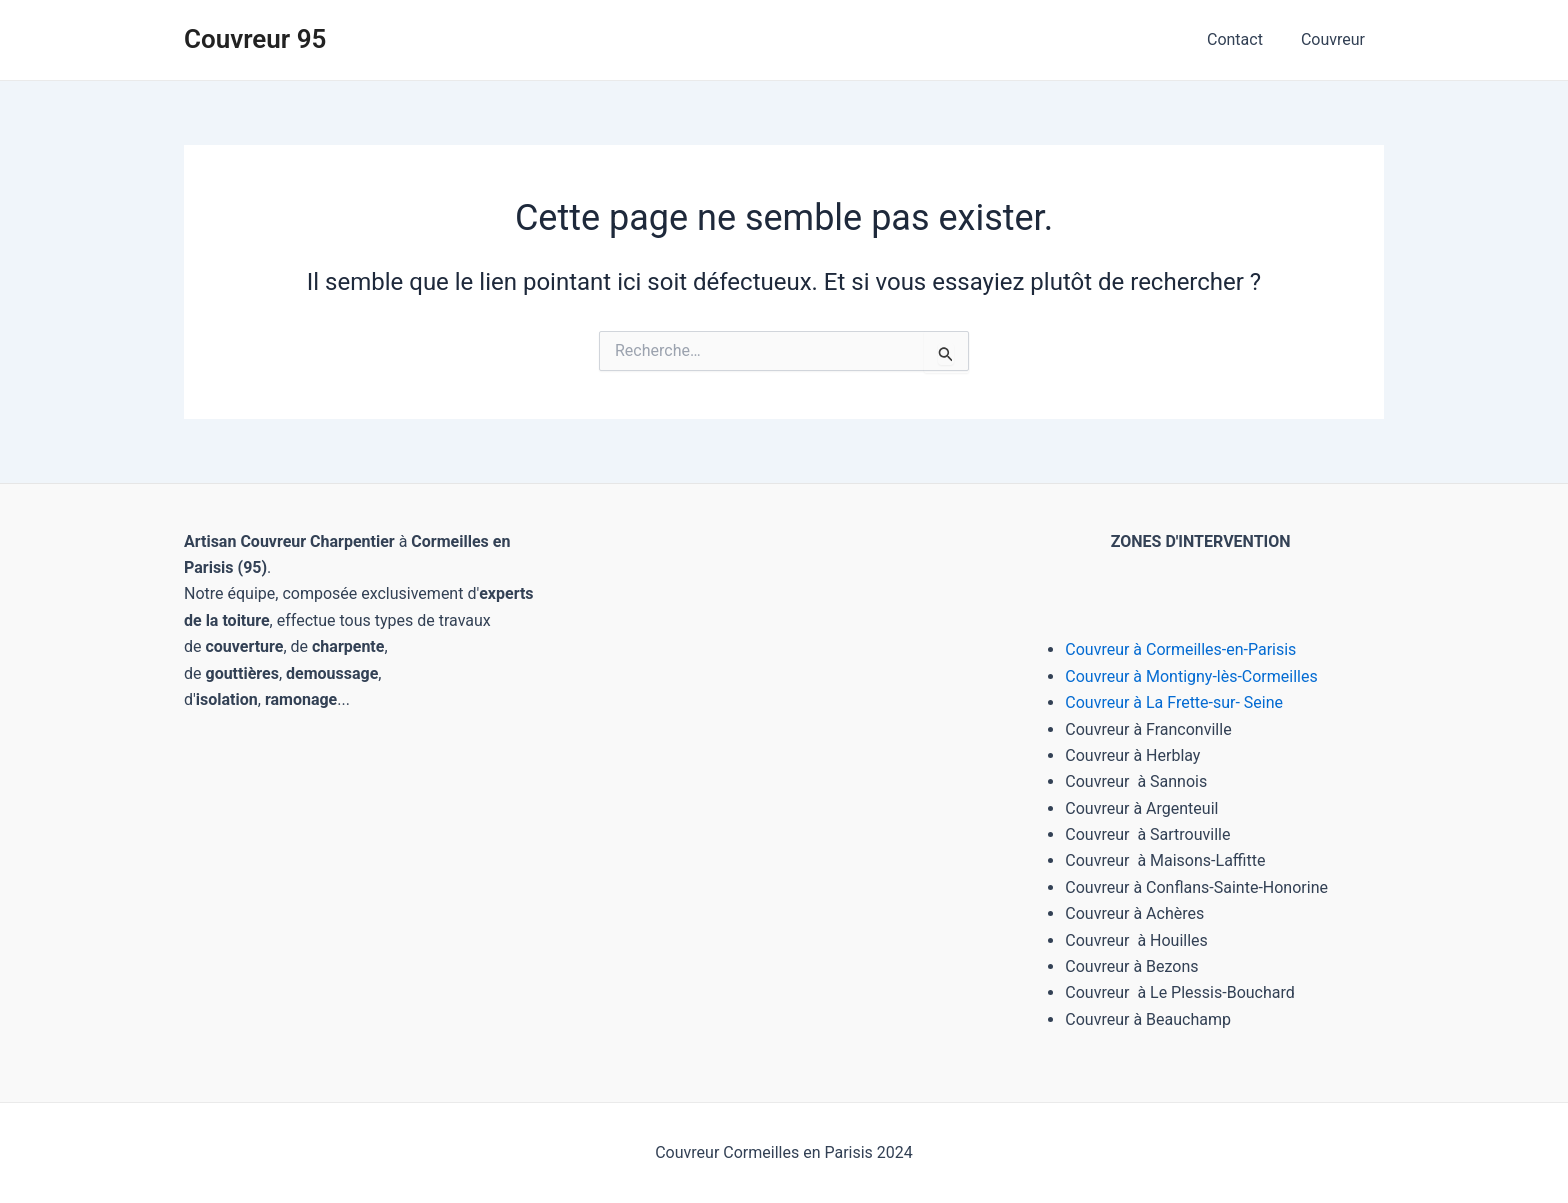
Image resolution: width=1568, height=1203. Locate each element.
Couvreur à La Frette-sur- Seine (1174, 702)
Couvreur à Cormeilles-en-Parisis (1180, 649)
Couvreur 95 (255, 39)
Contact (1244, 39)
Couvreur (1336, 39)
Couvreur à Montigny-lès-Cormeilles (1191, 676)
